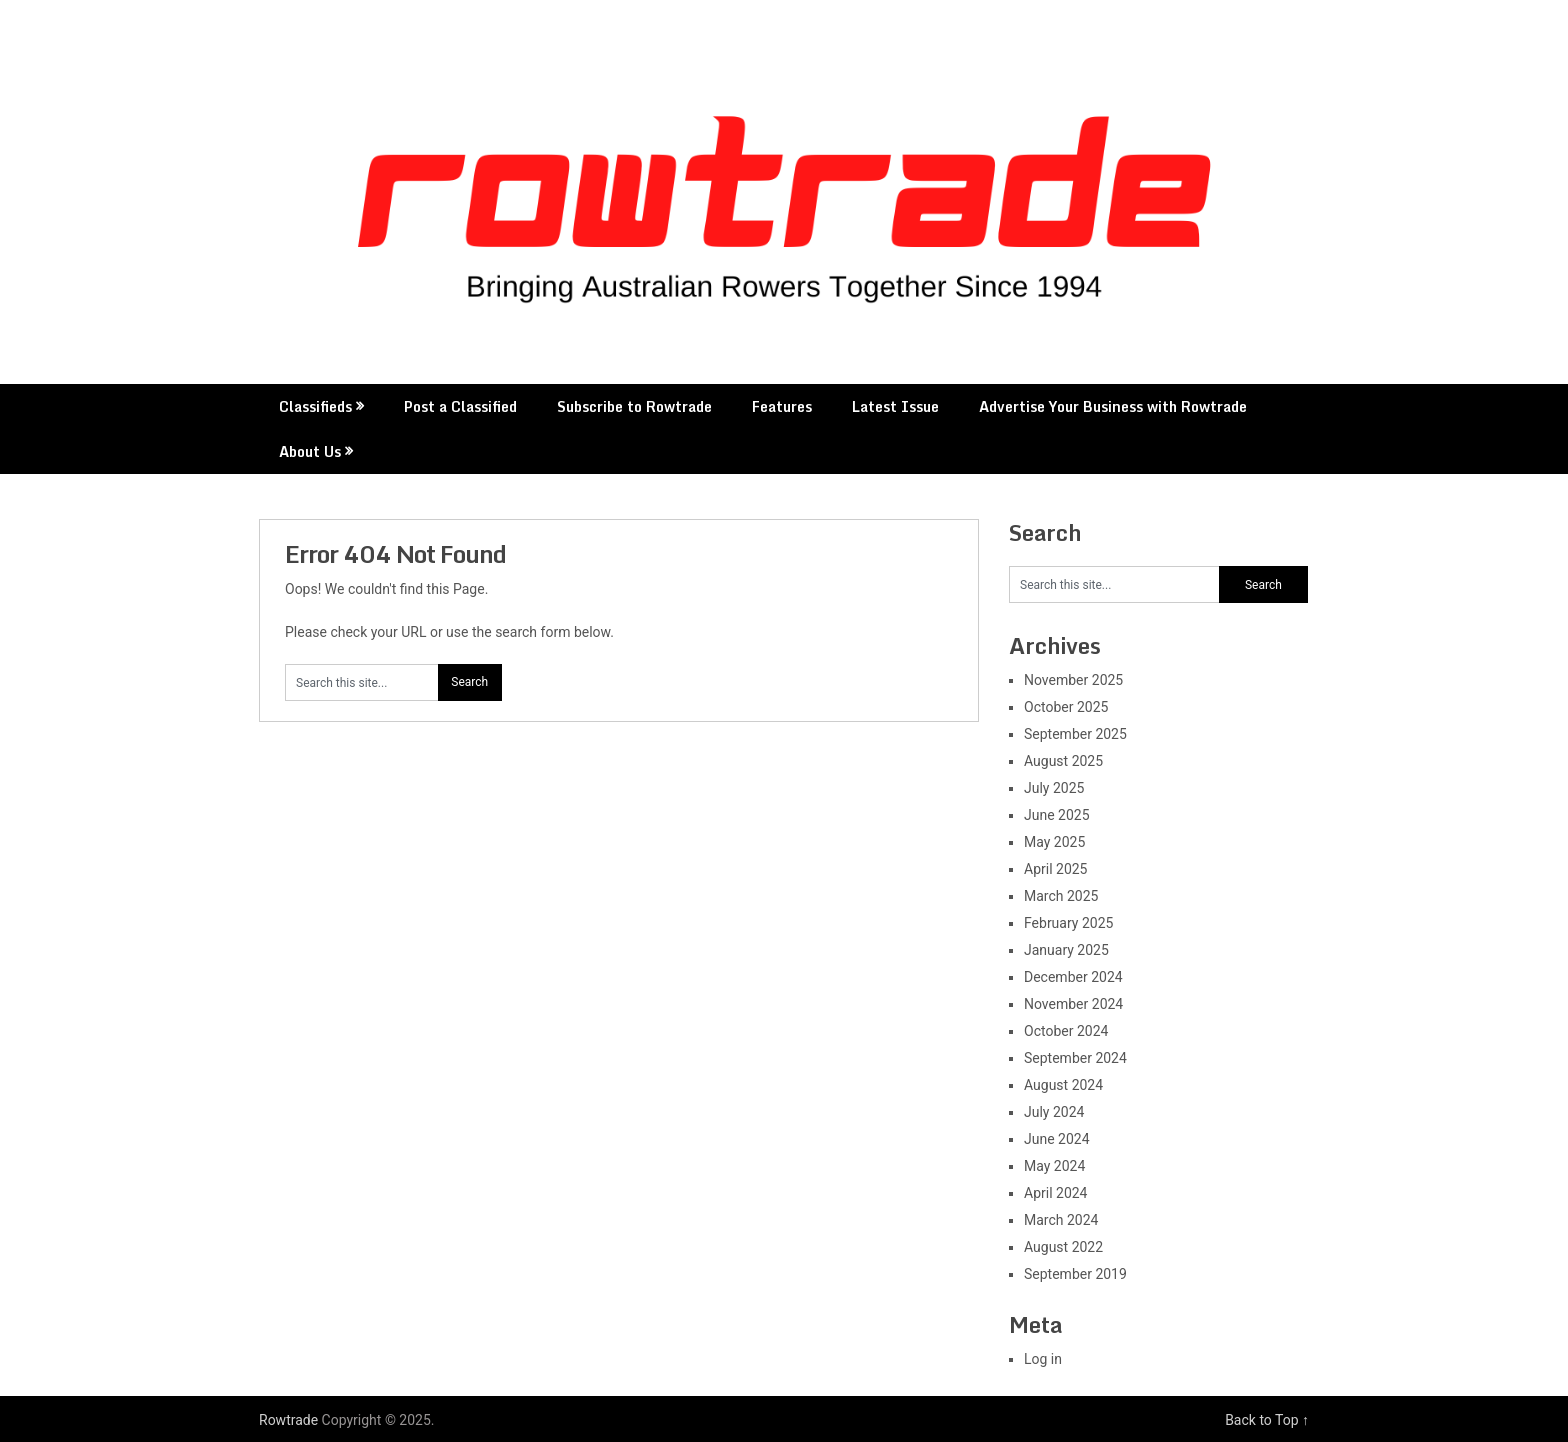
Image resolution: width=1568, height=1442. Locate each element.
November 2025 (1073, 680)
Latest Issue (895, 406)
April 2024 (1056, 1193)
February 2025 (1068, 923)
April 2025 (1056, 869)
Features (782, 406)
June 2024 (1057, 1139)
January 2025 (1066, 950)
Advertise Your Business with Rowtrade (1113, 406)
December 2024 (1073, 977)
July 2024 (1054, 1112)
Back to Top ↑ (1267, 1420)
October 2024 (1066, 1031)
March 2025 (1061, 896)
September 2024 (1075, 1058)
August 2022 (1063, 1247)
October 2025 (1066, 707)
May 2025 (1054, 842)
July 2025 (1054, 788)
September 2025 (1075, 734)
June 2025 (1057, 815)
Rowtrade (288, 1420)
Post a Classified (460, 406)
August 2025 (1063, 761)
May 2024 (1054, 1166)
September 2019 (1075, 1274)
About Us (310, 451)
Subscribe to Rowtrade (634, 406)
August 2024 (1063, 1085)
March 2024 (1061, 1220)
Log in (1043, 1359)
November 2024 (1073, 1004)
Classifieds (315, 406)
